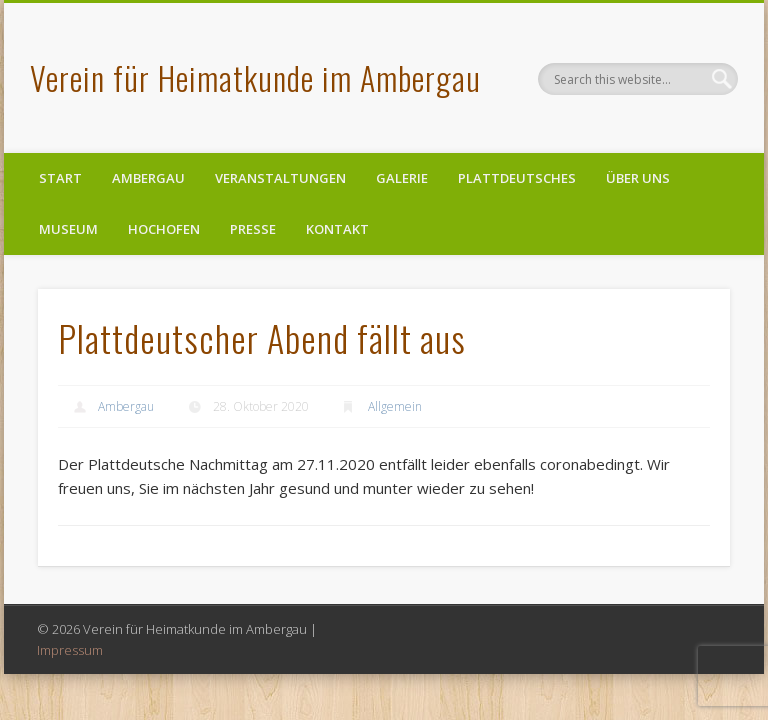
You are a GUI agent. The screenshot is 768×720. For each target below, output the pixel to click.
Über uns (638, 178)
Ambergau (148, 178)
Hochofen (164, 229)
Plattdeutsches (517, 178)
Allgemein (395, 406)
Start (60, 178)
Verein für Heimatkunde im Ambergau (255, 77)
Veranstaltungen (280, 178)
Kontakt (337, 229)
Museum (68, 229)
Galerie (402, 178)
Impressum (70, 650)
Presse (253, 229)
